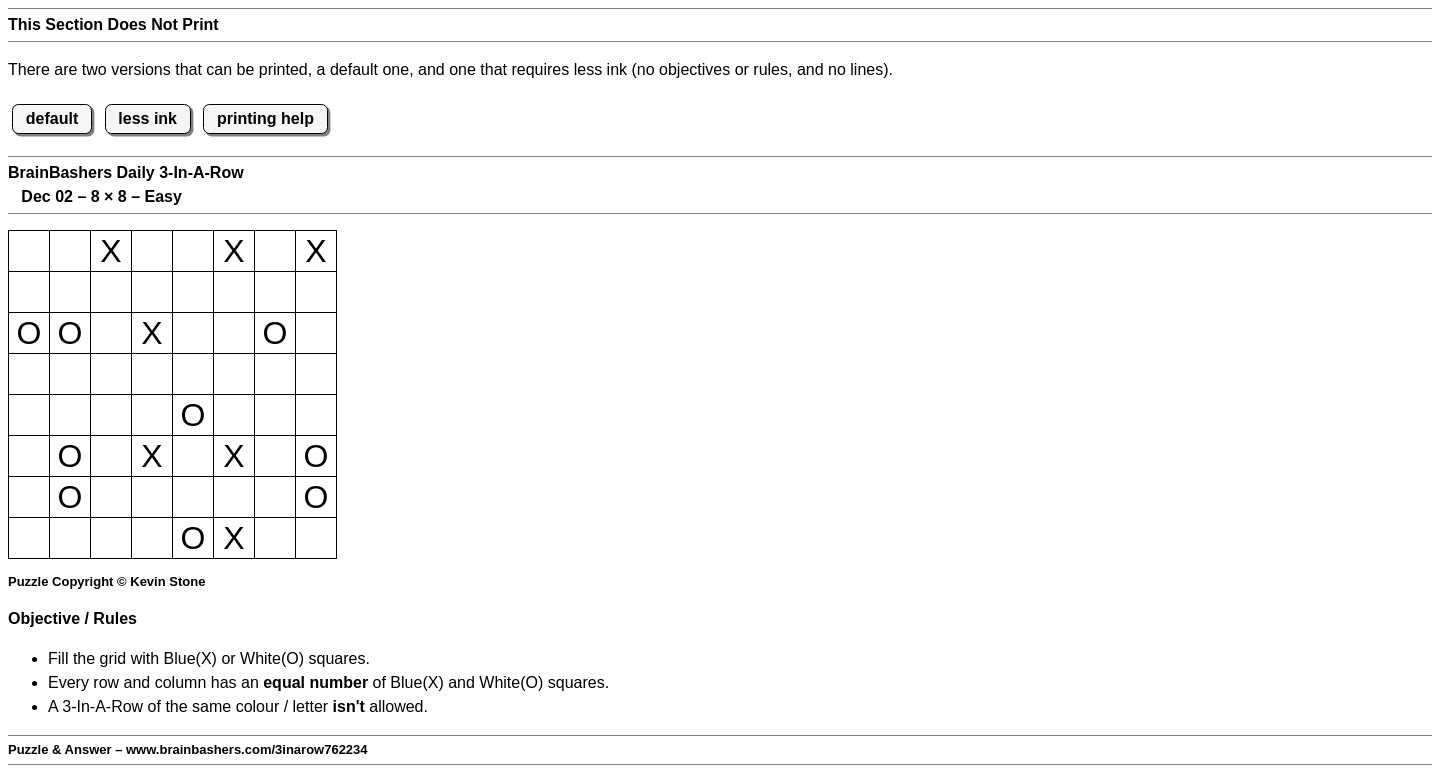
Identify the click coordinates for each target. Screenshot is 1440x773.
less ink (147, 118)
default (52, 118)
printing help (265, 118)
